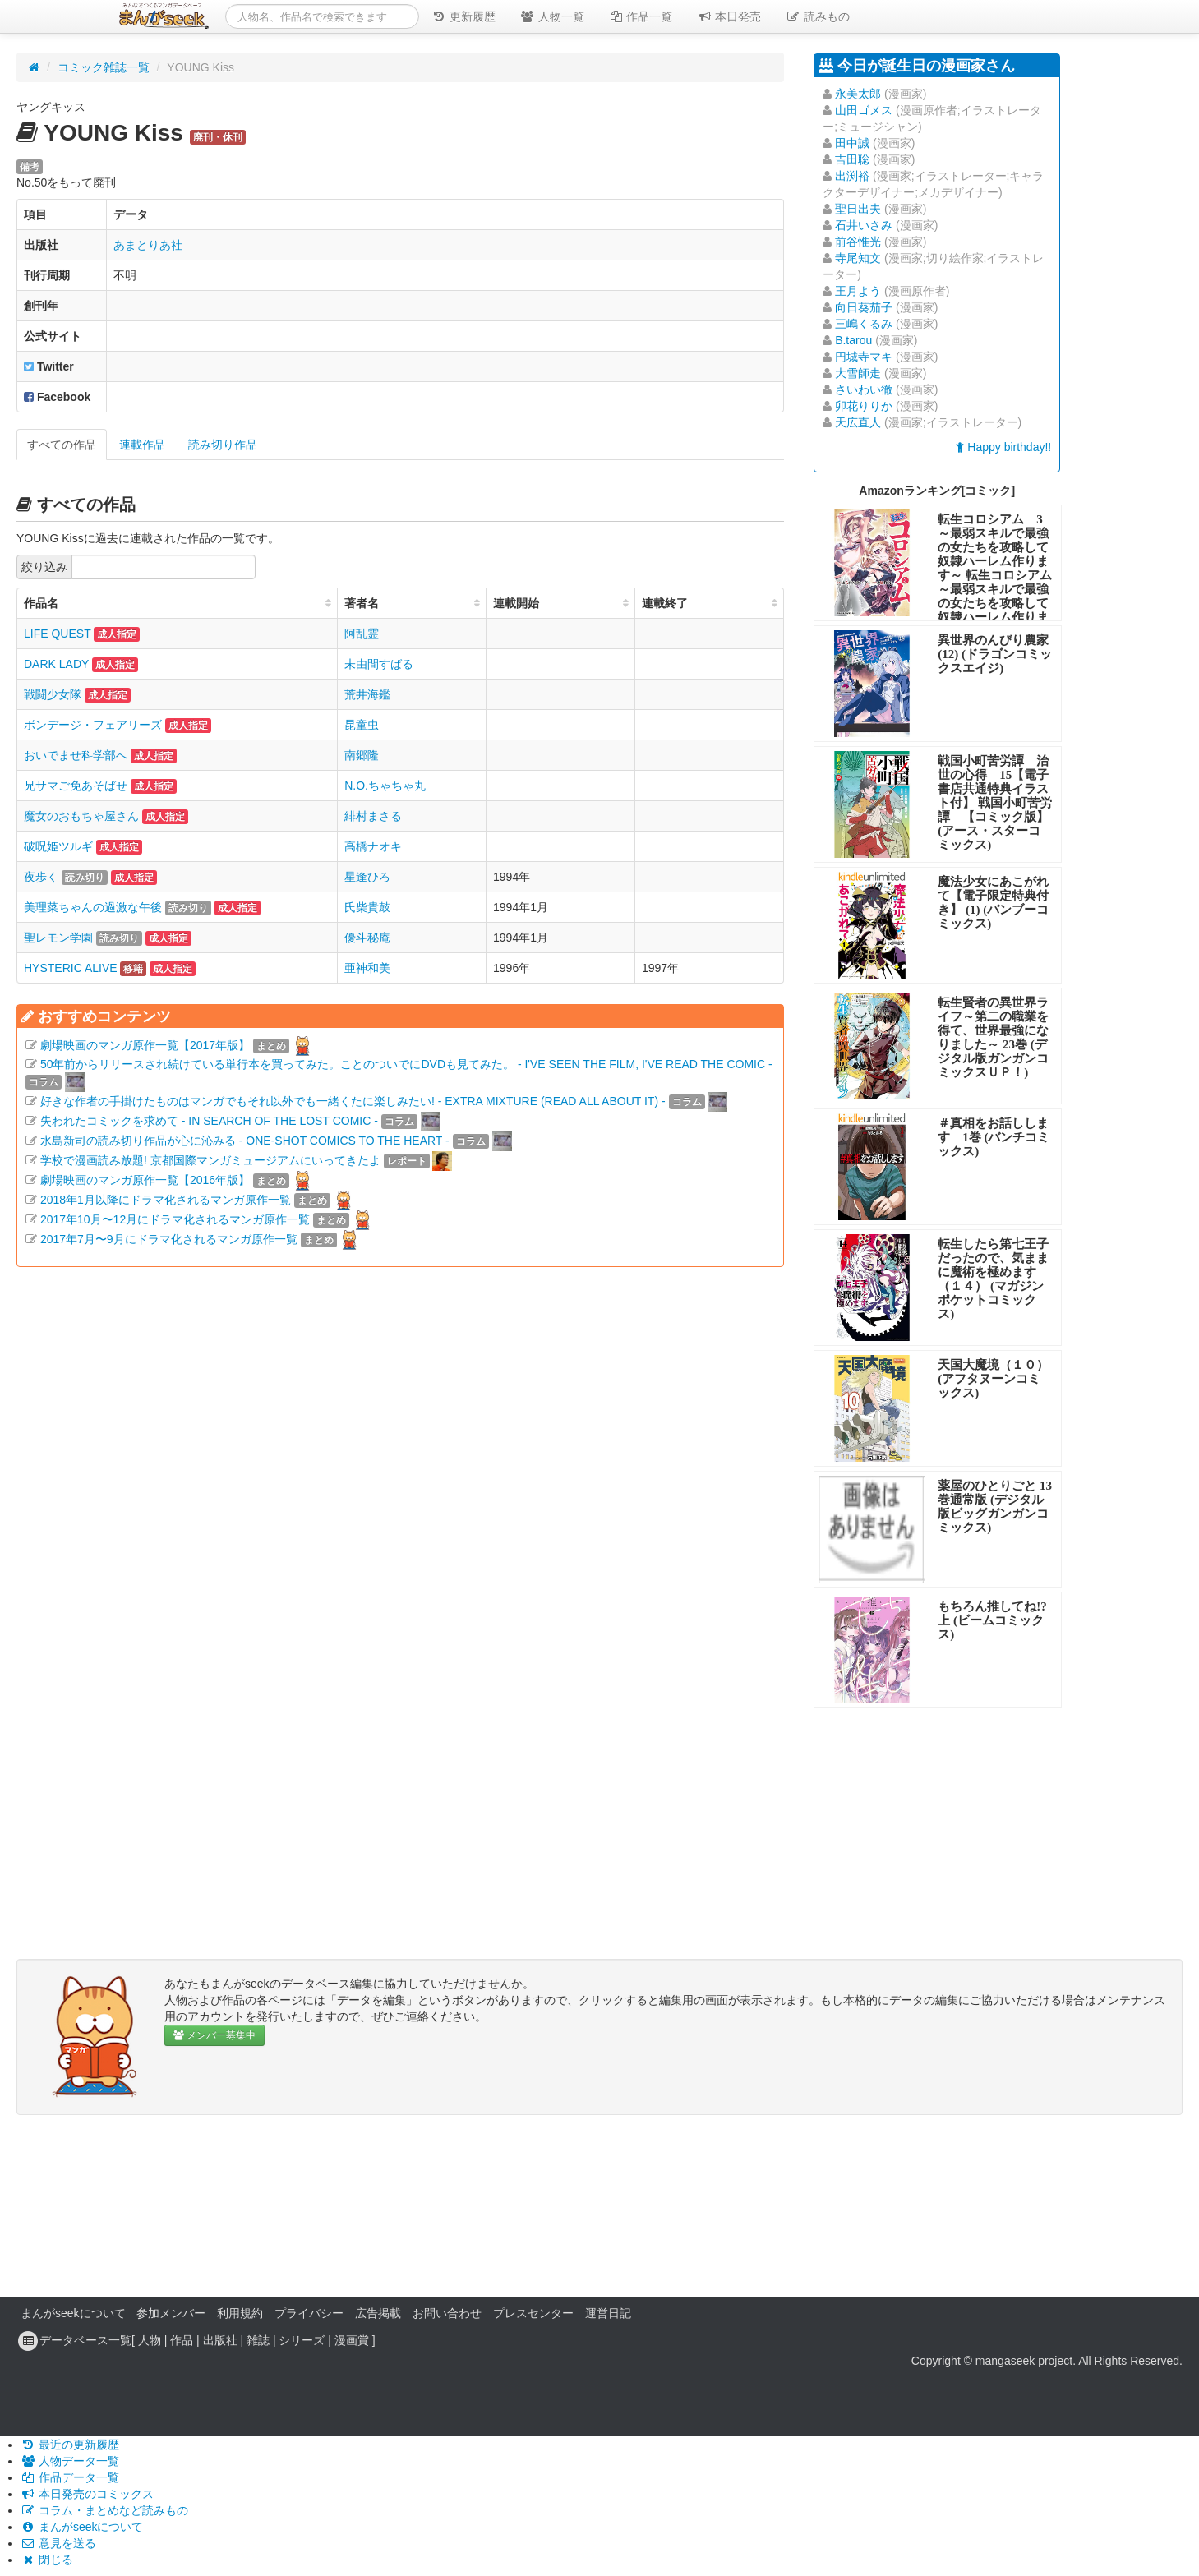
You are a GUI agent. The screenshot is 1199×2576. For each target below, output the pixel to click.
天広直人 (858, 422)
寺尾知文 (858, 258)
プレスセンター (533, 2313)
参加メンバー (170, 2313)
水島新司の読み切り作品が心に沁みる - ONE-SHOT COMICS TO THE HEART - (245, 1140)
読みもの (818, 16)
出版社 (220, 2340)
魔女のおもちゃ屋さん (81, 816)
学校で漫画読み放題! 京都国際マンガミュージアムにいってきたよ (210, 1160)
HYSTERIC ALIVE (71, 968)
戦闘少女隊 (52, 694)
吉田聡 (852, 159)
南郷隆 (361, 755)
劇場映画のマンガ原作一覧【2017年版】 (145, 1045)
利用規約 (240, 2313)
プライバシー (309, 2313)
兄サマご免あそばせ (75, 785)
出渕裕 (852, 175)
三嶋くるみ (863, 323)
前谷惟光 (858, 241)
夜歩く (41, 876)
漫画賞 (351, 2340)
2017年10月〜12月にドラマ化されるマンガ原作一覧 (175, 1219)
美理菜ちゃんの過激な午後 (93, 907)
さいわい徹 (863, 389)
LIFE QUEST (57, 633)
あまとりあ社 (147, 244)
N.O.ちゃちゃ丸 (385, 785)
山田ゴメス (863, 110)
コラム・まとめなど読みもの (104, 2510)
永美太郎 (858, 93)
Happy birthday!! (1003, 447)
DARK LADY (56, 663)
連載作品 (142, 444)
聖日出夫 (858, 208)
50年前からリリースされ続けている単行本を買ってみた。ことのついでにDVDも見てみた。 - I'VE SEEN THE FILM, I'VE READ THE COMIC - (406, 1064)
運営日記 (608, 2313)
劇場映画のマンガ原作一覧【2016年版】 (145, 1180)
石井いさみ (863, 225)
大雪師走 (858, 373)
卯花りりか (863, 405)
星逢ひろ (367, 876)
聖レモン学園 (58, 937)
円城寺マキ (863, 356)
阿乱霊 (361, 633)
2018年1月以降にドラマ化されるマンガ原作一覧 (165, 1199)
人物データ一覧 (70, 2461)
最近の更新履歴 (70, 2444)
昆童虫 (361, 724)
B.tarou (853, 340)
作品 (181, 2340)
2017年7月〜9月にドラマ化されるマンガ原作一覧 (168, 1239)
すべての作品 (61, 444)
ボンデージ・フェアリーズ (93, 724)
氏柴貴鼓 (367, 907)
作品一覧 (641, 16)
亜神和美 (367, 968)
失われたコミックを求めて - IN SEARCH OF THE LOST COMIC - (209, 1120)
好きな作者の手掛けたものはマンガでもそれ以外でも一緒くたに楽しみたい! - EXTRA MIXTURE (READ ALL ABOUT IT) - (353, 1101)
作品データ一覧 (70, 2477)
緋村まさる (373, 816)
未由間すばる (378, 663)
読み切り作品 (222, 444)
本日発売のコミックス (87, 2493)
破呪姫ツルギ (58, 846)
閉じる (47, 2559)
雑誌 (258, 2340)
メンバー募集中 (214, 2035)
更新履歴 (463, 16)
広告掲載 (378, 2313)
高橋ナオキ (373, 846)
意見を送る (58, 2543)
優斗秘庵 (367, 937)
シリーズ (302, 2340)
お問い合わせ (447, 2313)
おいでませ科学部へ (75, 755)
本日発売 (730, 16)
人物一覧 (552, 16)
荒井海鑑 (367, 694)
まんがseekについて (73, 2313)
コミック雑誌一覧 (104, 67)
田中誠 (852, 143)
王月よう (858, 290)
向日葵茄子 (863, 307)
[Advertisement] (400, 1463)
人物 (149, 2340)
